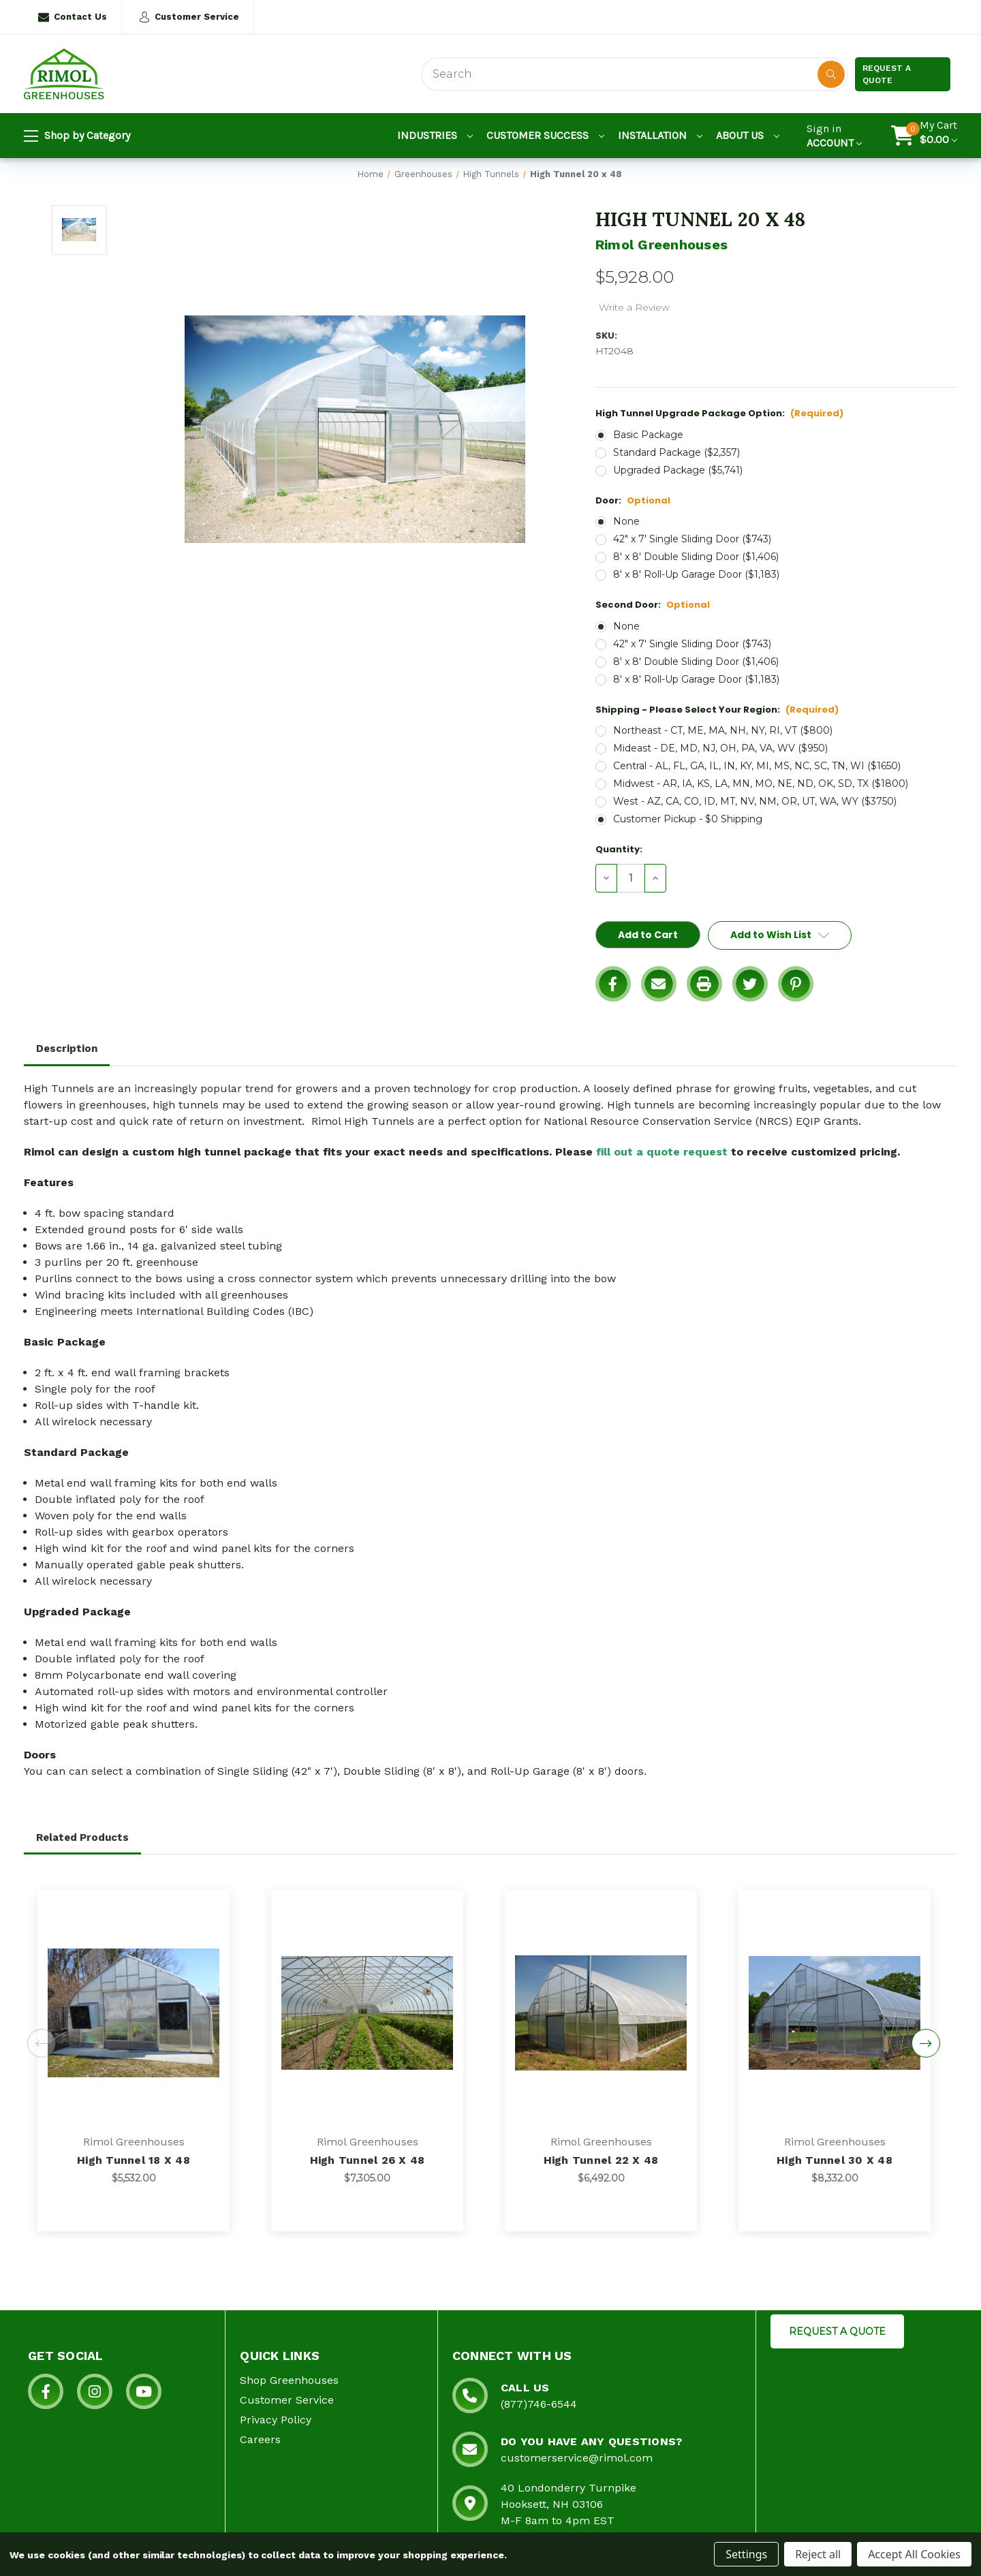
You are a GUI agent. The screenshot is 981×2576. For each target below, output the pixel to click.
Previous (41, 2043)
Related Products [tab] (82, 1837)
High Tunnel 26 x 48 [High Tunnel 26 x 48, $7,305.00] (367, 2160)
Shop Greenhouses (289, 2380)
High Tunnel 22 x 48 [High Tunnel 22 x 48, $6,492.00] (601, 2160)
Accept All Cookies (914, 2554)
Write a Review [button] (634, 307)
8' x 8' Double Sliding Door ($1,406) (696, 556)
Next (926, 2043)
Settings (746, 2554)
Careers (260, 2439)
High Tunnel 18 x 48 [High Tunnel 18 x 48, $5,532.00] (133, 2160)
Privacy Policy (275, 2419)
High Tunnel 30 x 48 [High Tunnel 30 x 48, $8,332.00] (834, 2160)
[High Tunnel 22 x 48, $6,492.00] (601, 2013)
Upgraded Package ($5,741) (678, 470)
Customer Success (545, 135)
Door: (632, 500)
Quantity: (618, 849)
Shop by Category (77, 136)
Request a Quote (886, 74)
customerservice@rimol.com (577, 2457)
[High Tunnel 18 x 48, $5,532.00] (133, 2013)
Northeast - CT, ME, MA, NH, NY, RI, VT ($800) (722, 730)
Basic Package (648, 435)
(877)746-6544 (539, 2403)
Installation (660, 135)
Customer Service (189, 17)
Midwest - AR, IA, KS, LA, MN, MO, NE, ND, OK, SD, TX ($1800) (760, 783)
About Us (747, 135)
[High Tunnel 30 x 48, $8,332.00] (834, 2013)
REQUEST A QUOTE (837, 2331)
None (626, 521)
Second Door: (652, 604)
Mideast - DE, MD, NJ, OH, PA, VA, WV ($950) (720, 748)
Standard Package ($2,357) (676, 452)
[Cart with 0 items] (938, 136)
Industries (435, 135)
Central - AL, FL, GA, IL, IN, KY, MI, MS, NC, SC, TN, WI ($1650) (757, 766)
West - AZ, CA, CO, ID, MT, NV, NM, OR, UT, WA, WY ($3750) (755, 801)
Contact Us (72, 17)
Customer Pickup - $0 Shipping (687, 819)
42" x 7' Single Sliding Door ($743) (692, 539)
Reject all (818, 2554)
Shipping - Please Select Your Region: (717, 709)
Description (66, 1048)
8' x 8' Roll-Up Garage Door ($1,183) (696, 574)
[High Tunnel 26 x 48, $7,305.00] (367, 2013)
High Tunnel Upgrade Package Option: (719, 413)
